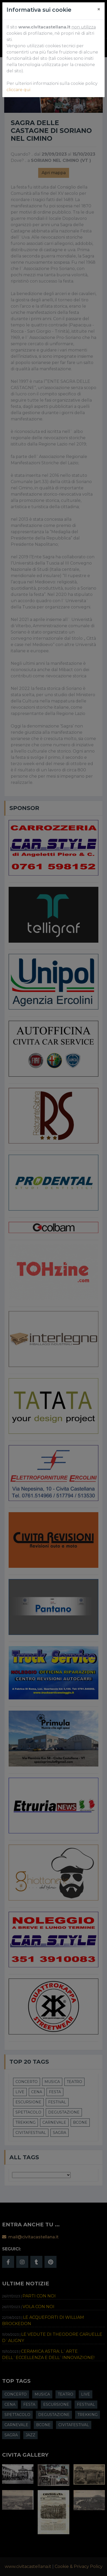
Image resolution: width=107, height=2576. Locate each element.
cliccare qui (18, 89)
